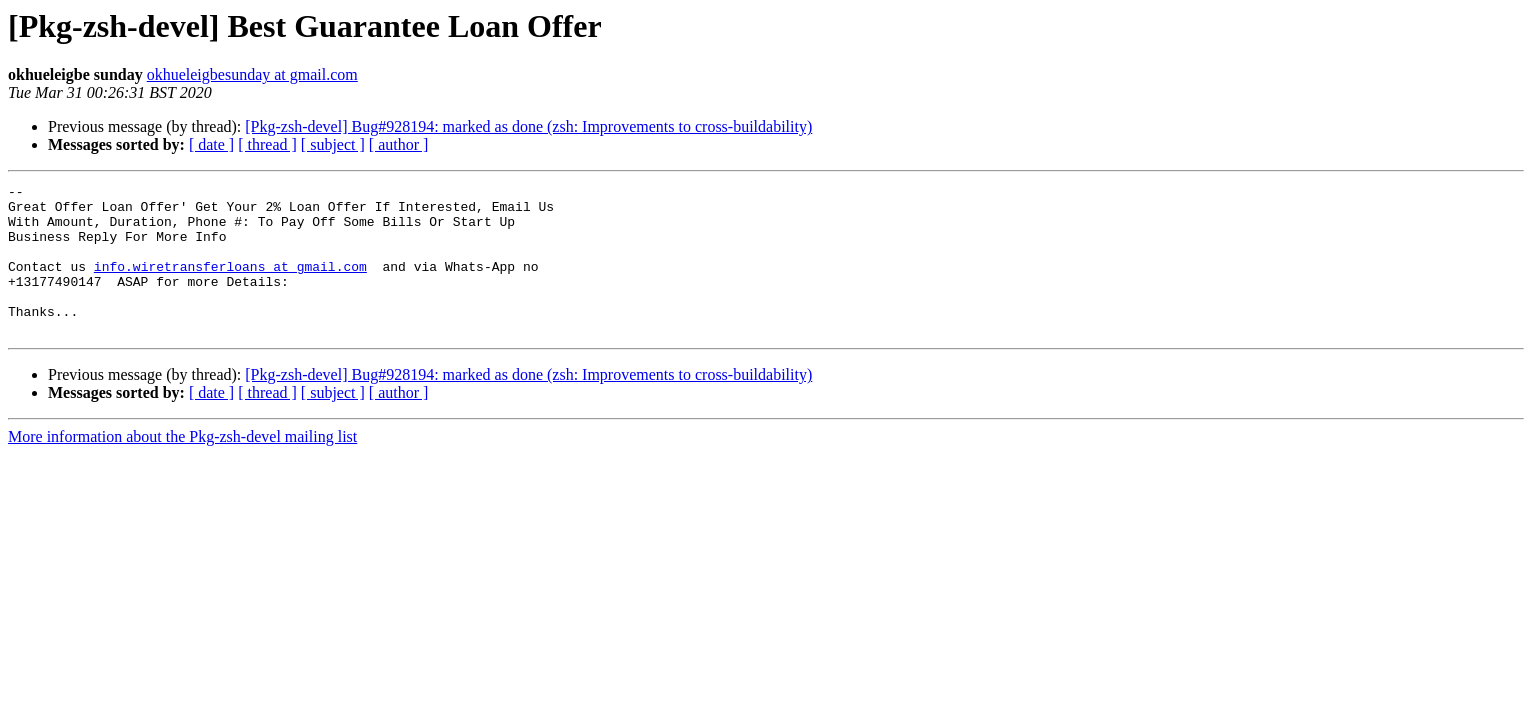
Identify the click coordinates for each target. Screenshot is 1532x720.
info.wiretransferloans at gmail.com (230, 284)
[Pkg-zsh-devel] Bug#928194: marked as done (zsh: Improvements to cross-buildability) (528, 126)
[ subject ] (333, 144)
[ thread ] (267, 144)
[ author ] (399, 144)
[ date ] (211, 144)
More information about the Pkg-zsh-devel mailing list (182, 466)
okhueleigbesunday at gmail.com (252, 74)
